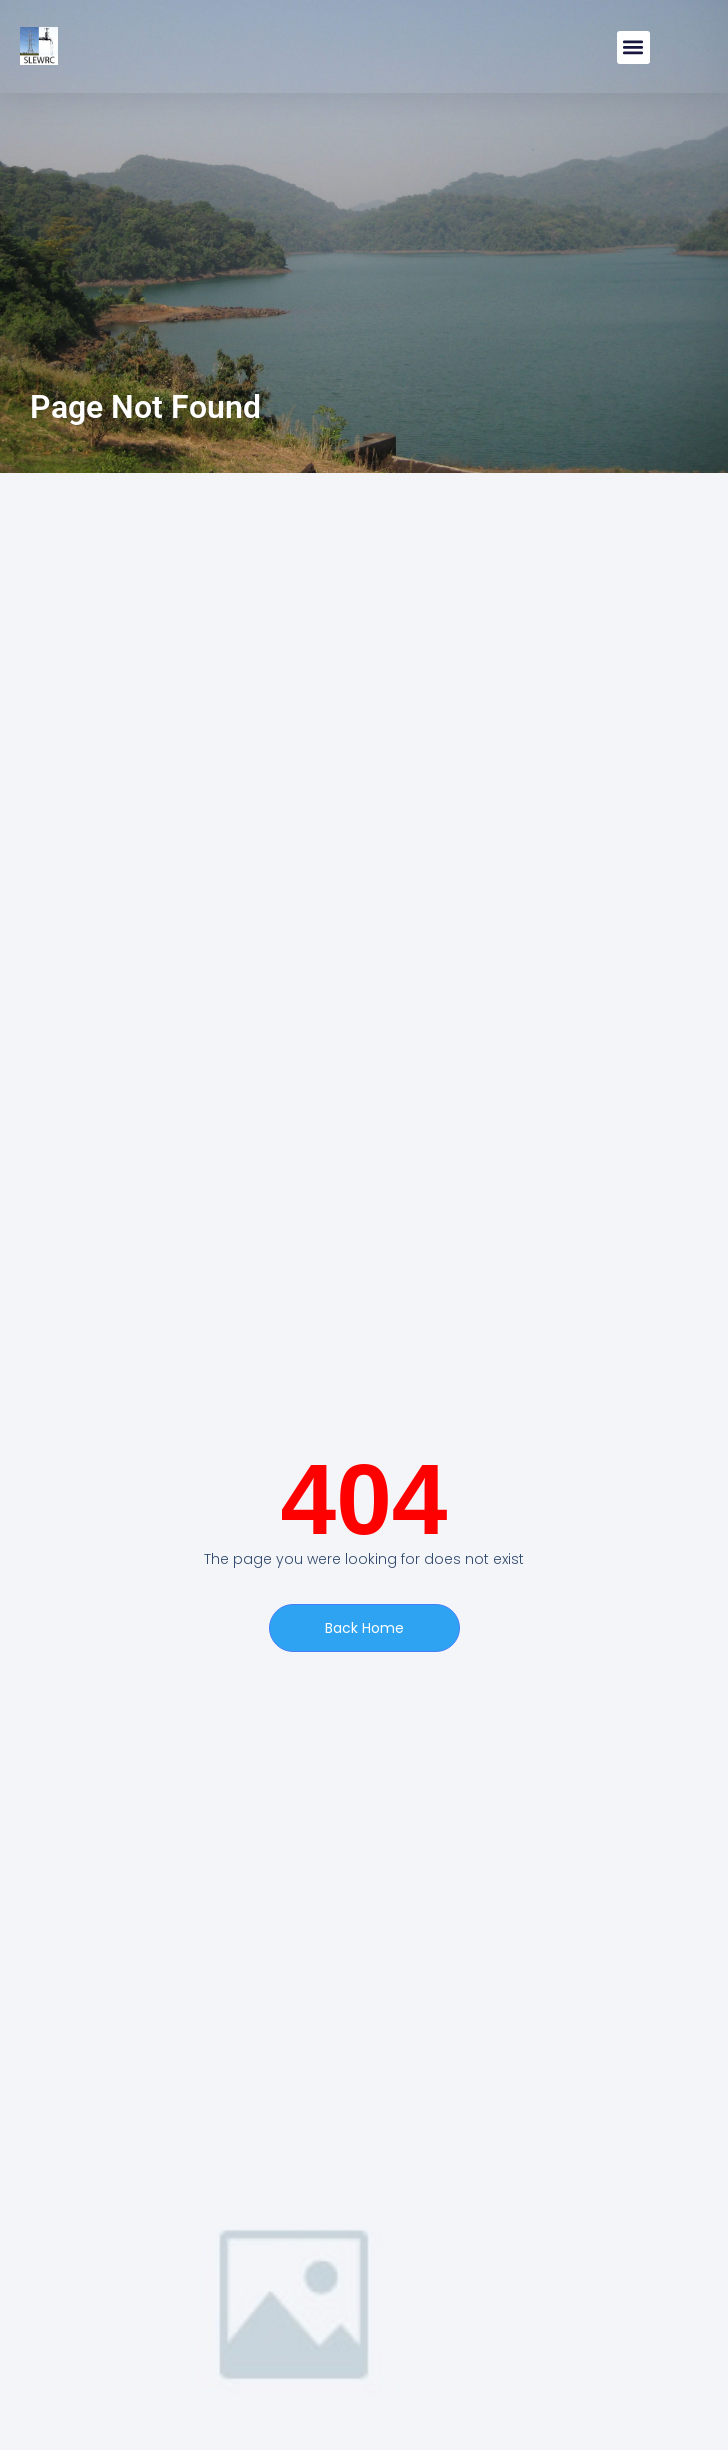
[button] (633, 47)
